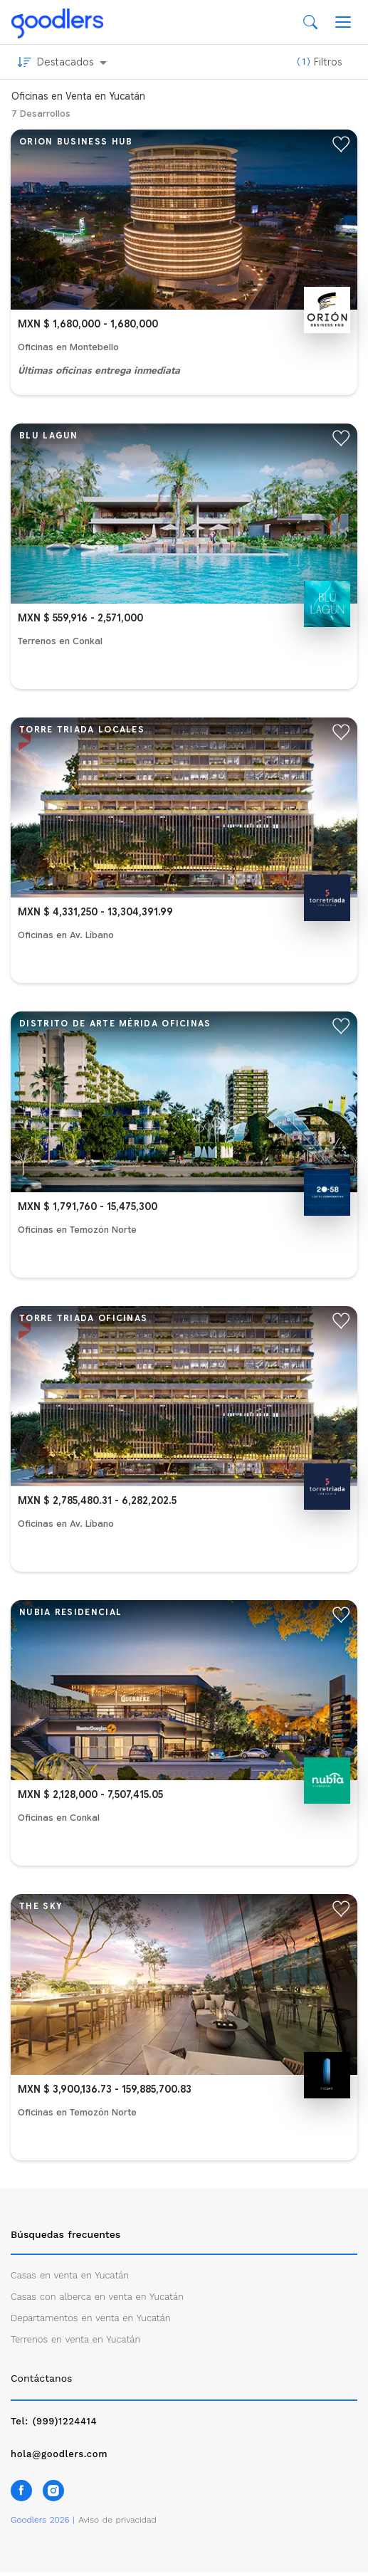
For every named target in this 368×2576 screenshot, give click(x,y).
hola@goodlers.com (59, 2454)
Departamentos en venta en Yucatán (91, 2318)
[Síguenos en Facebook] (21, 2490)
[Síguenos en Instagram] (53, 2490)
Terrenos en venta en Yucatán (75, 2339)
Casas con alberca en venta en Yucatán (97, 2296)
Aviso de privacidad (117, 2520)
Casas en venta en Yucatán (70, 2275)
